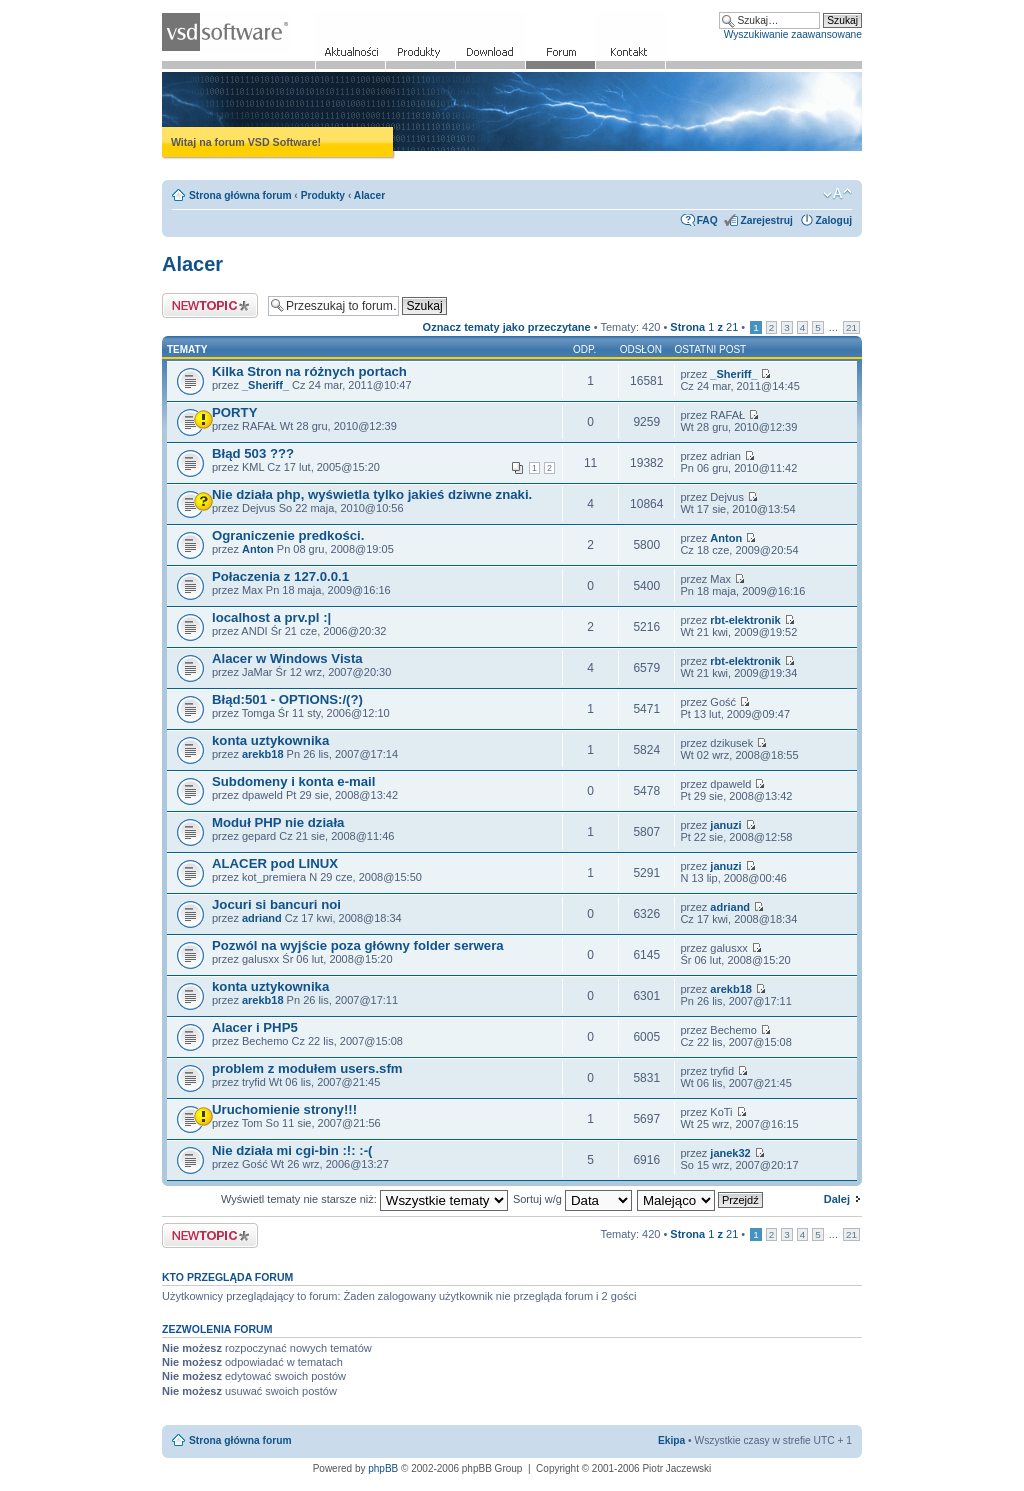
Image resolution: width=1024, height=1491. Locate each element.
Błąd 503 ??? (253, 453)
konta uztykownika (270, 740)
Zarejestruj (766, 220)
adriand (262, 918)
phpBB (383, 1468)
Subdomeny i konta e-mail (293, 781)
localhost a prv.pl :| (271, 617)
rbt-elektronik (745, 620)
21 (851, 327)
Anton (258, 549)
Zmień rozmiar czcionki (837, 194)
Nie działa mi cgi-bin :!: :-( (292, 1150)
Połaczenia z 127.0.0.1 (280, 576)
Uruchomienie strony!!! (284, 1109)
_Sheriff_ (265, 385)
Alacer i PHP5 (255, 1027)
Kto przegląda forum (227, 1277)
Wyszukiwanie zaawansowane (793, 34)
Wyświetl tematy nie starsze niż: (364, 1199)
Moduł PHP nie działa (278, 822)
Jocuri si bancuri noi (276, 904)
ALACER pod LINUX (275, 863)
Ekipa (671, 1440)
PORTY (234, 412)
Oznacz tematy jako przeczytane (507, 327)
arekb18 (263, 754)
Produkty (323, 195)
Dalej (837, 1199)
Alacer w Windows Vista (287, 658)
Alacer (369, 195)
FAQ (707, 220)
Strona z (704, 327)
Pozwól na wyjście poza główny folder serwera (358, 945)
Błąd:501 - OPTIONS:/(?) (287, 699)
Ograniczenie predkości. (288, 535)
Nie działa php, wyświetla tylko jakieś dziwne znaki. (372, 494)
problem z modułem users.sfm (307, 1068)
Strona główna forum (240, 195)
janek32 (730, 1153)
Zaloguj (834, 220)
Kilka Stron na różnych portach (309, 371)
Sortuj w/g (572, 1199)
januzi (725, 825)
